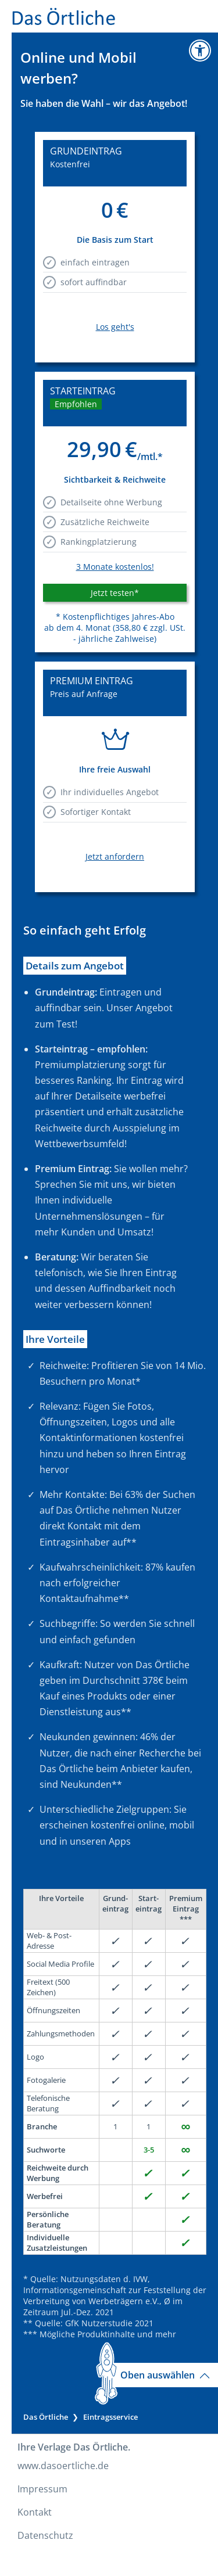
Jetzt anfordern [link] (114, 856)
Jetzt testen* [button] (115, 592)
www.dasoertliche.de (63, 2465)
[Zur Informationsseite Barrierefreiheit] (200, 50)
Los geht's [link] (115, 326)
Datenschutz (45, 2535)
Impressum (42, 2488)
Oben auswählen (164, 2375)
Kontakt (34, 2512)
